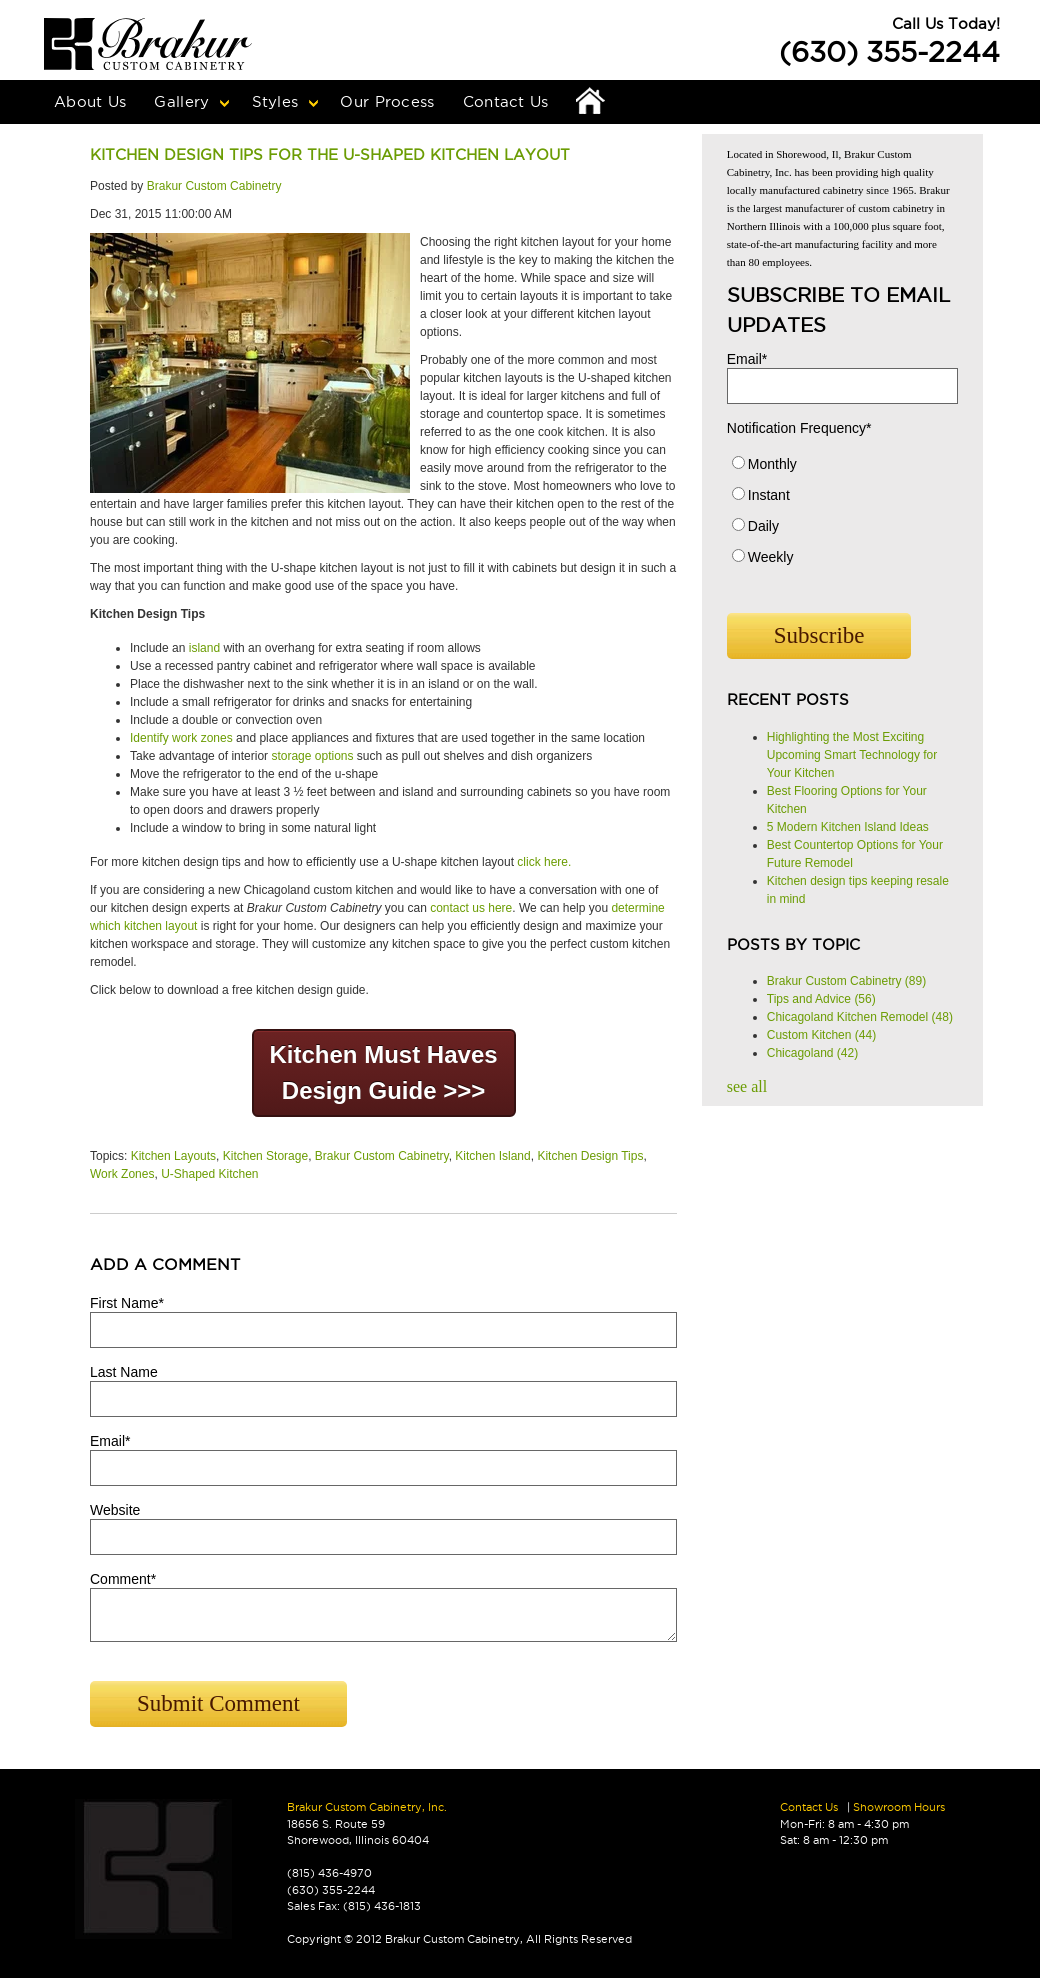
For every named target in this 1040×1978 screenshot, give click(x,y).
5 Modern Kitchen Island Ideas (848, 827)
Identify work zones (181, 738)
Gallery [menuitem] (181, 101)
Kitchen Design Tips (590, 1156)
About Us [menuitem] (90, 101)
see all (747, 1086)
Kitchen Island (492, 1156)
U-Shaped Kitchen (209, 1174)
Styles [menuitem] (275, 101)
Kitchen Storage (265, 1156)
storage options (312, 756)
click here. (544, 862)
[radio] (842, 468)
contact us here (471, 908)
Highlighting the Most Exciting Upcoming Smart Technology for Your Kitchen (852, 755)
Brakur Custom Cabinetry (214, 186)
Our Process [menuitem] (387, 101)
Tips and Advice (821, 999)
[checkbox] (842, 515)
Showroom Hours (899, 1807)
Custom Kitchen (821, 1035)
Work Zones (122, 1174)
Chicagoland (812, 1053)
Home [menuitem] (591, 102)
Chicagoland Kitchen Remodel (860, 1017)
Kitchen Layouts (173, 1156)
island (204, 648)
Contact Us (809, 1807)
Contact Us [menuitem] (506, 101)
